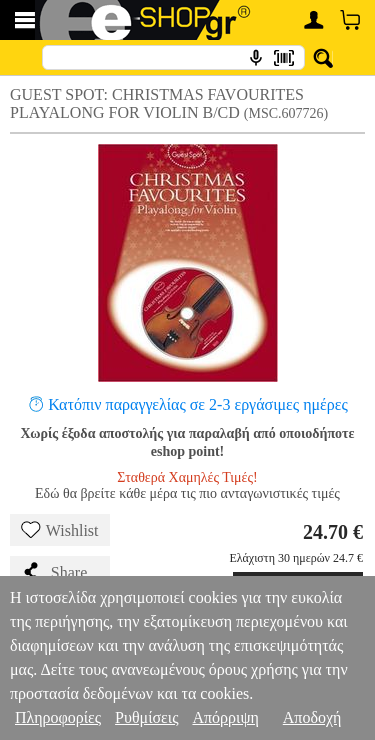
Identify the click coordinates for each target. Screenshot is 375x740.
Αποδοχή (312, 717)
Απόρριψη (225, 717)
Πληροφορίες (58, 717)
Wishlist (60, 530)
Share (54, 572)
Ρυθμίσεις (146, 717)
